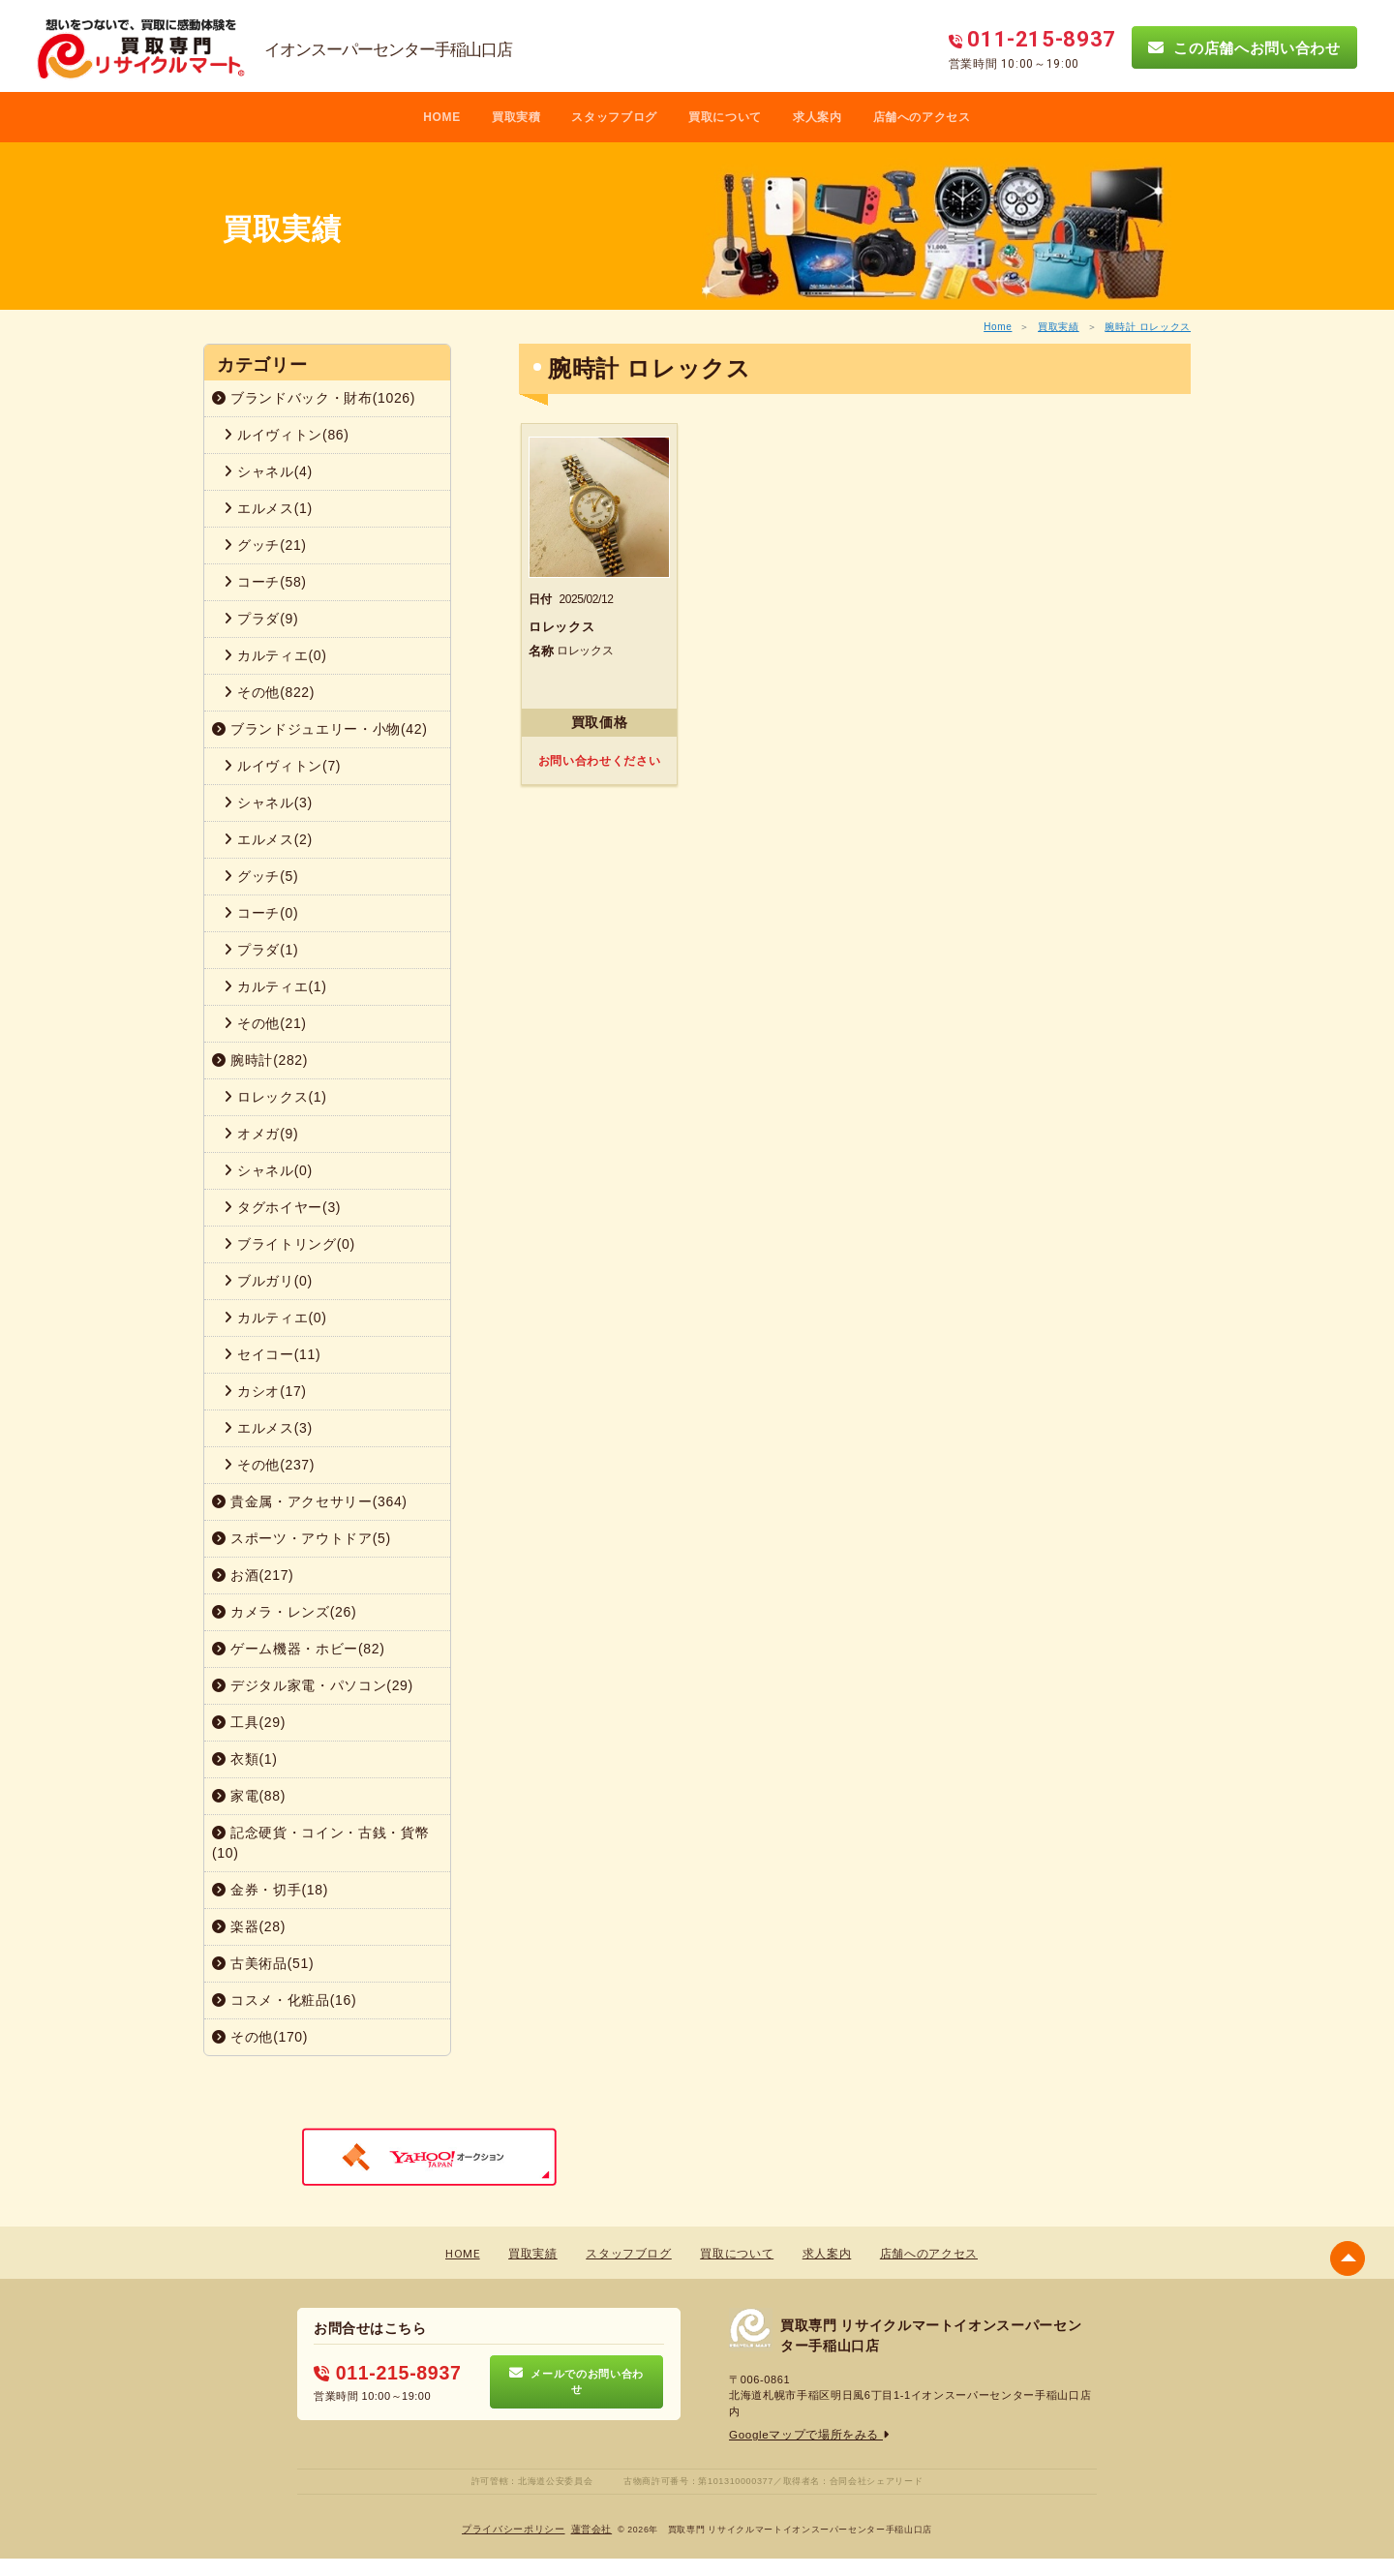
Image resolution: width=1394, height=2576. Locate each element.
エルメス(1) (268, 508)
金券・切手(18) (270, 1889)
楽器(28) (249, 1926)
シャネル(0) (268, 1170)
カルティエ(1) (275, 986)
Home (998, 326)
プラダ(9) (261, 618)
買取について (725, 117)
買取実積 (516, 117)
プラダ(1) (261, 949)
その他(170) (260, 2037)
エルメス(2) (268, 839)
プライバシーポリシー (514, 2528)
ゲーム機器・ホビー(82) (298, 1648)
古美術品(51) (263, 1963)
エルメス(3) (268, 1428)
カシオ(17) (265, 1391)
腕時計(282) (260, 1060)
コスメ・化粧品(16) (284, 2000)
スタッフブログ (614, 117)
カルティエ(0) (275, 655)
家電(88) (249, 1795)
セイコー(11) (272, 1354)
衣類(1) (245, 1759)
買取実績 (1058, 326)
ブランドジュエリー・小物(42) (320, 729)
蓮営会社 (592, 2528)
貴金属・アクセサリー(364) (310, 1501)
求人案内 (817, 117)
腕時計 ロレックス (1148, 326)
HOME (442, 117)
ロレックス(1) (275, 1097)
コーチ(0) (261, 913)
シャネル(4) (268, 471)
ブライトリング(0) (289, 1244)
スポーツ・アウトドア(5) (301, 1538)
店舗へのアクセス (922, 117)
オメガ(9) (261, 1133)
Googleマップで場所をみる (804, 2434)
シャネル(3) (268, 802)
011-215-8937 (382, 2373)
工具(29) (249, 1722)
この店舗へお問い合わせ (1244, 47)
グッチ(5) (261, 876)
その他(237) (269, 1464)
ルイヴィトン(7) (282, 765)
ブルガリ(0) (268, 1280)
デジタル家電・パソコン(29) (312, 1685)
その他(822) (269, 692)
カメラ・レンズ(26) (284, 1612)
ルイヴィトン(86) (286, 434)
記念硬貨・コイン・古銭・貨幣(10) (320, 1843)
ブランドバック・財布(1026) (313, 398)
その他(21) (265, 1023)
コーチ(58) (265, 582)
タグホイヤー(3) (282, 1207)
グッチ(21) (265, 545)
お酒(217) (252, 1575)
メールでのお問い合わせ (576, 2381)
